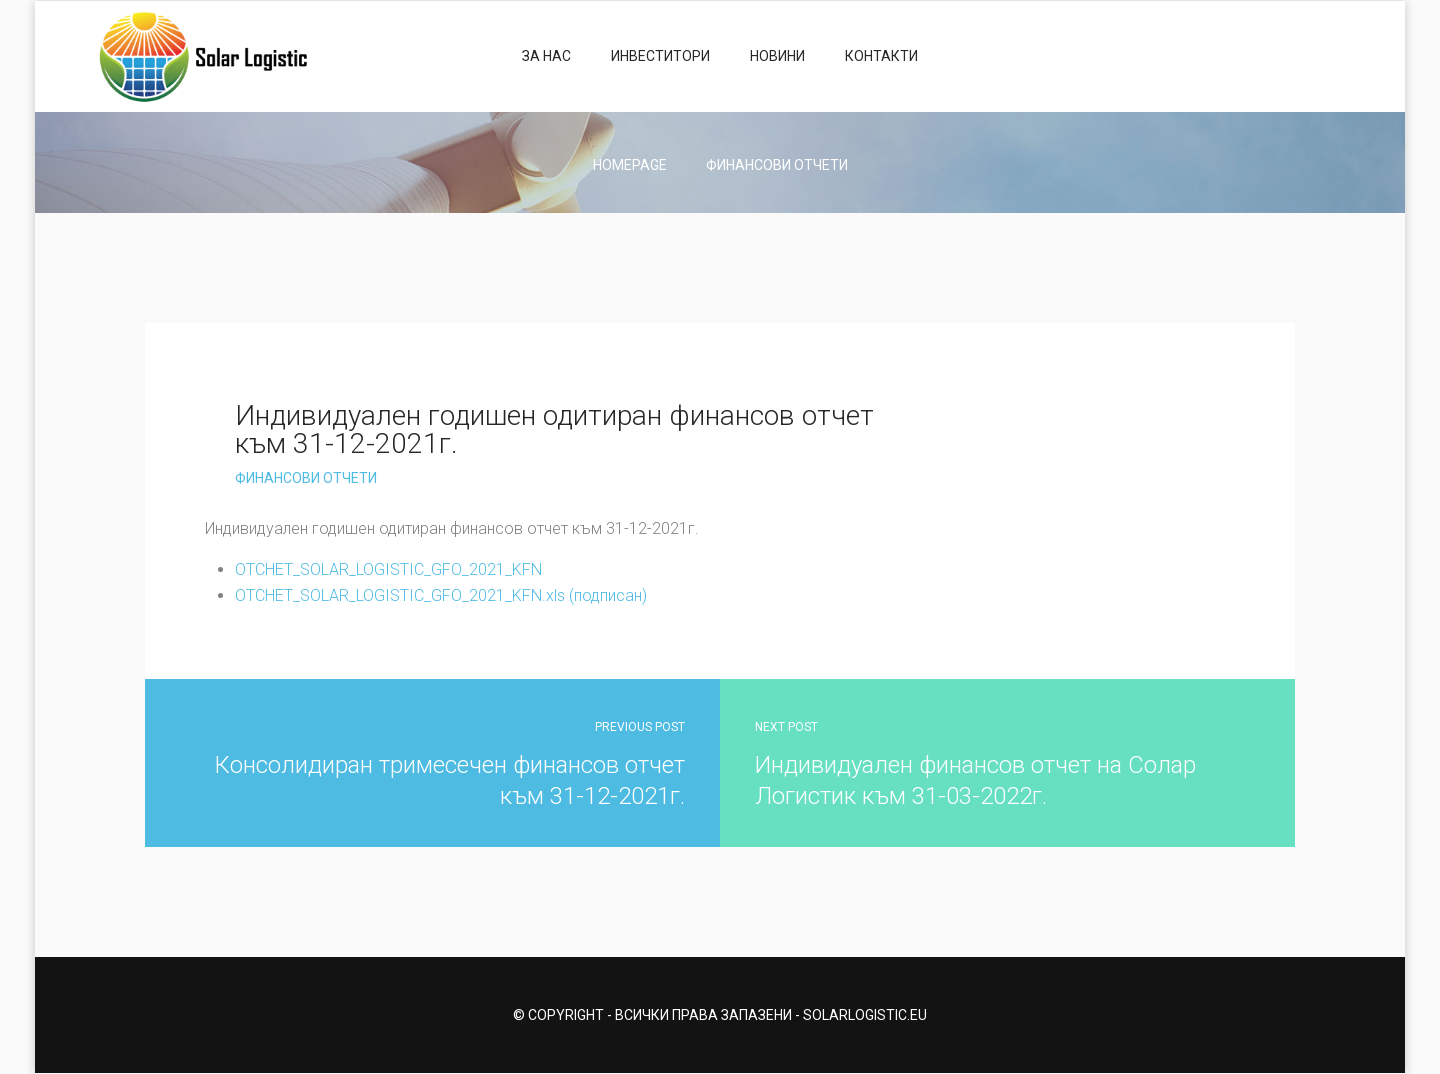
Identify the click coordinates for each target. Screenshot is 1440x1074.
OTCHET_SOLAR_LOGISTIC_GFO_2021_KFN (388, 569)
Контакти (881, 56)
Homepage (630, 165)
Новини (777, 56)
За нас (546, 56)
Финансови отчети (777, 165)
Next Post (786, 727)
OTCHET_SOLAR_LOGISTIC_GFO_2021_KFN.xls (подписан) (441, 595)
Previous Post (640, 727)
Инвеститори (660, 56)
